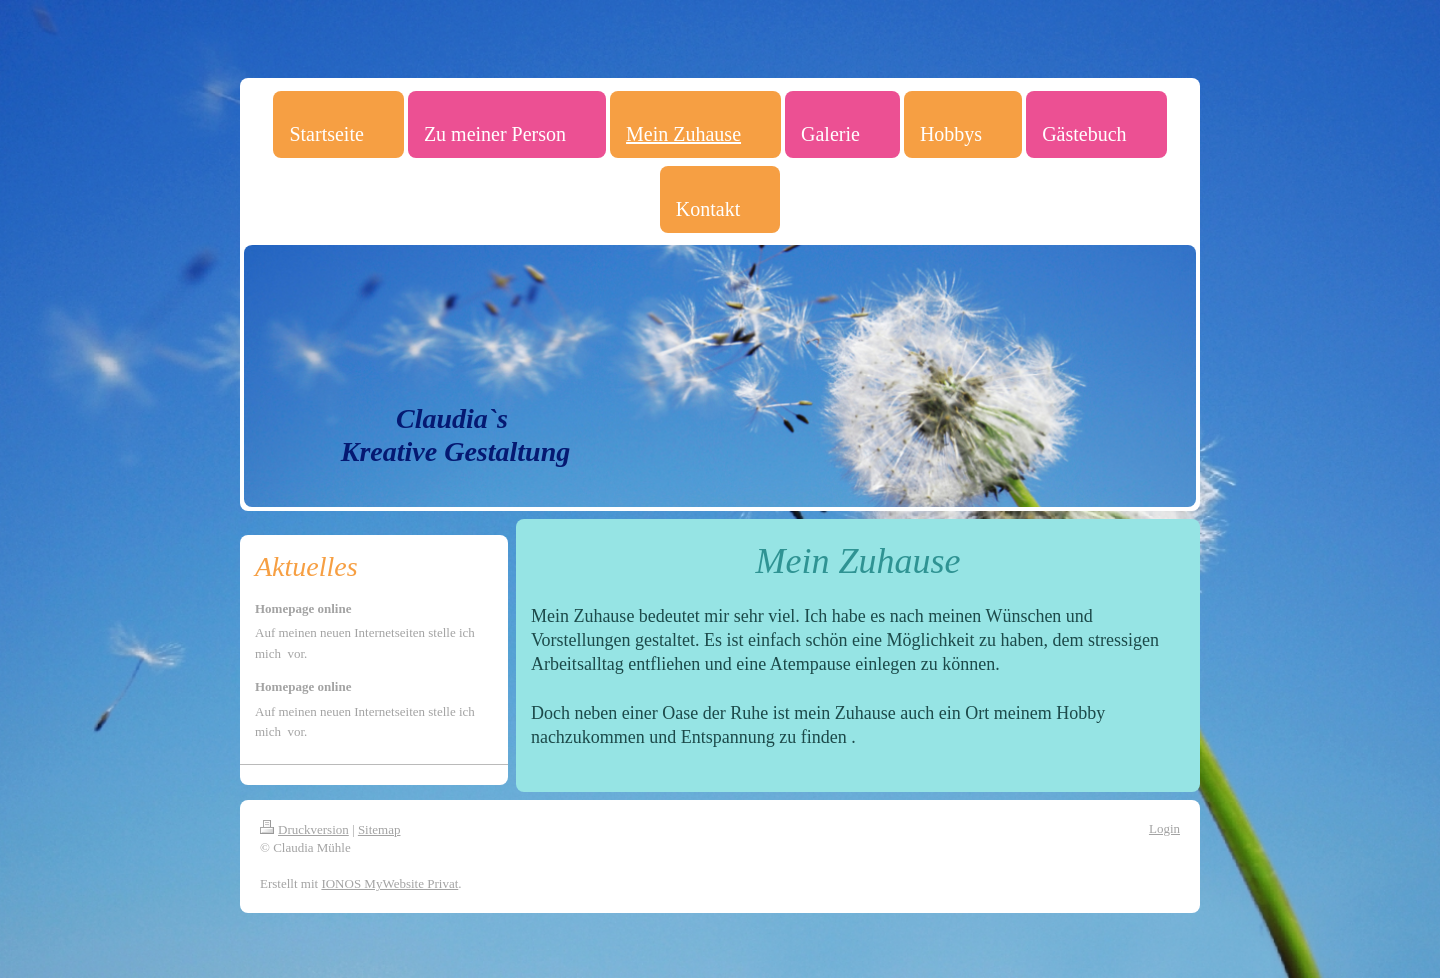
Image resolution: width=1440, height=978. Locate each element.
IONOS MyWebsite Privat (389, 883)
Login (1164, 828)
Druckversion (304, 829)
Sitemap (379, 829)
